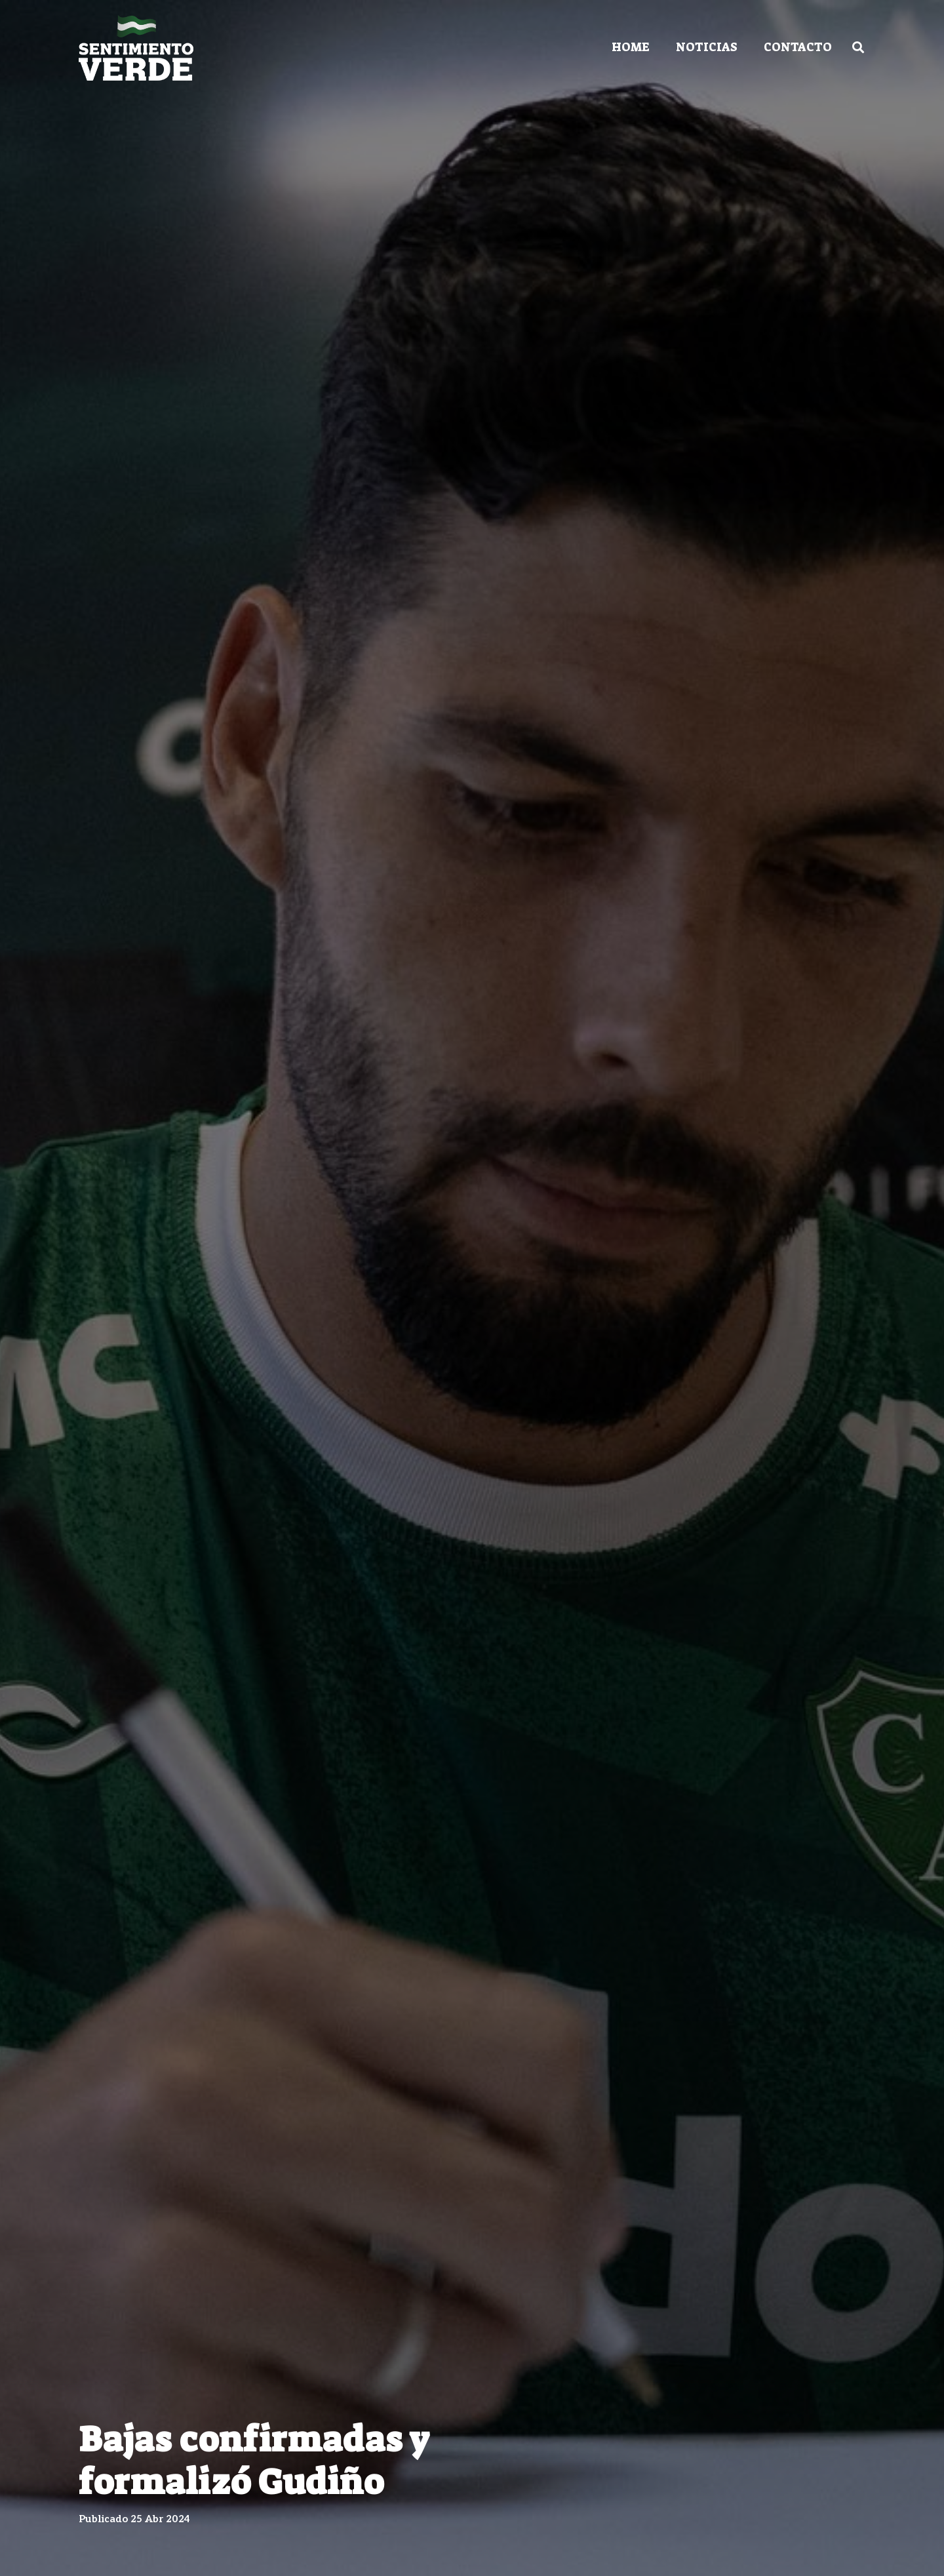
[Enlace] (136, 48)
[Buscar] (858, 47)
